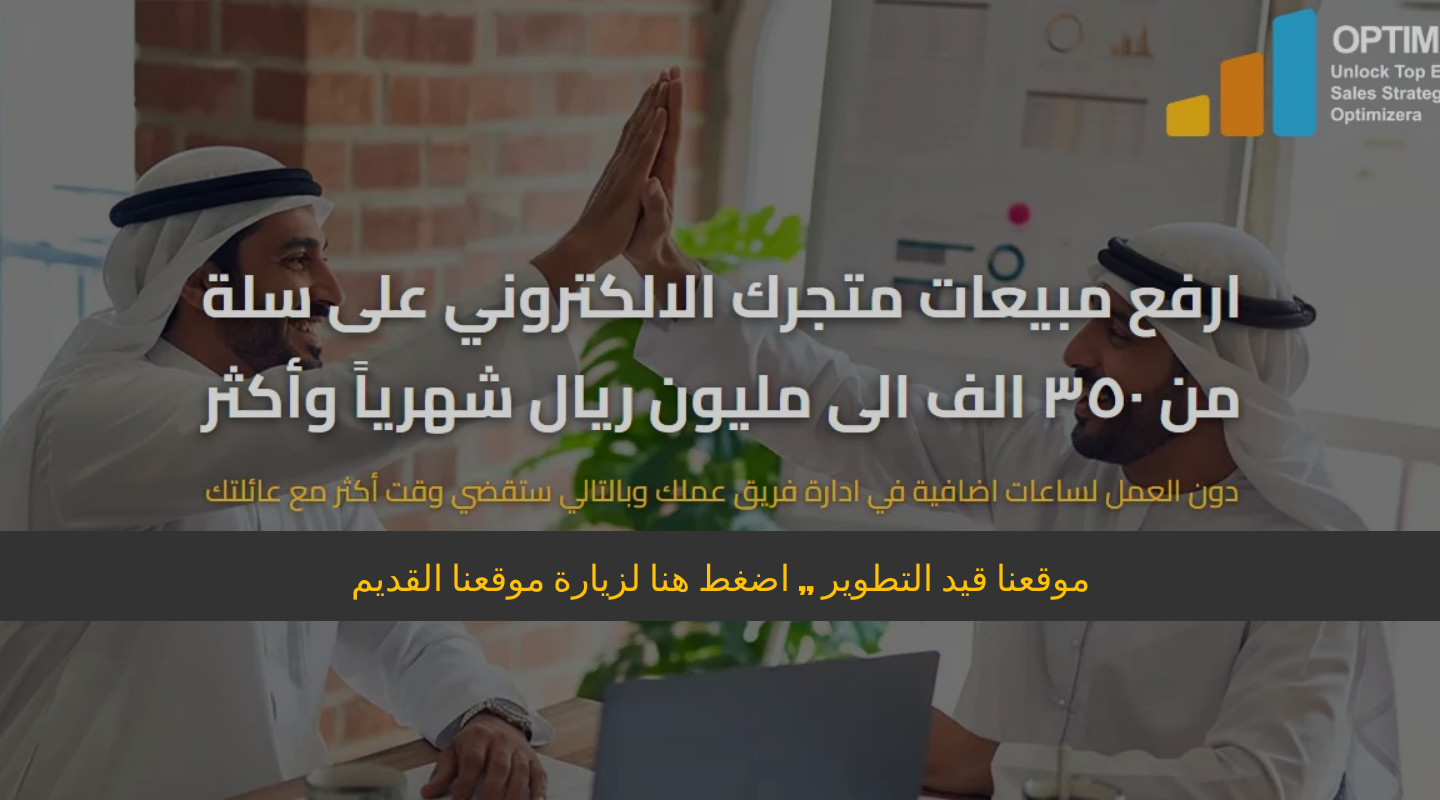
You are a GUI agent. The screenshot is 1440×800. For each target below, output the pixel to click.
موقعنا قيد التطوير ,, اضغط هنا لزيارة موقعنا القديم (720, 576)
